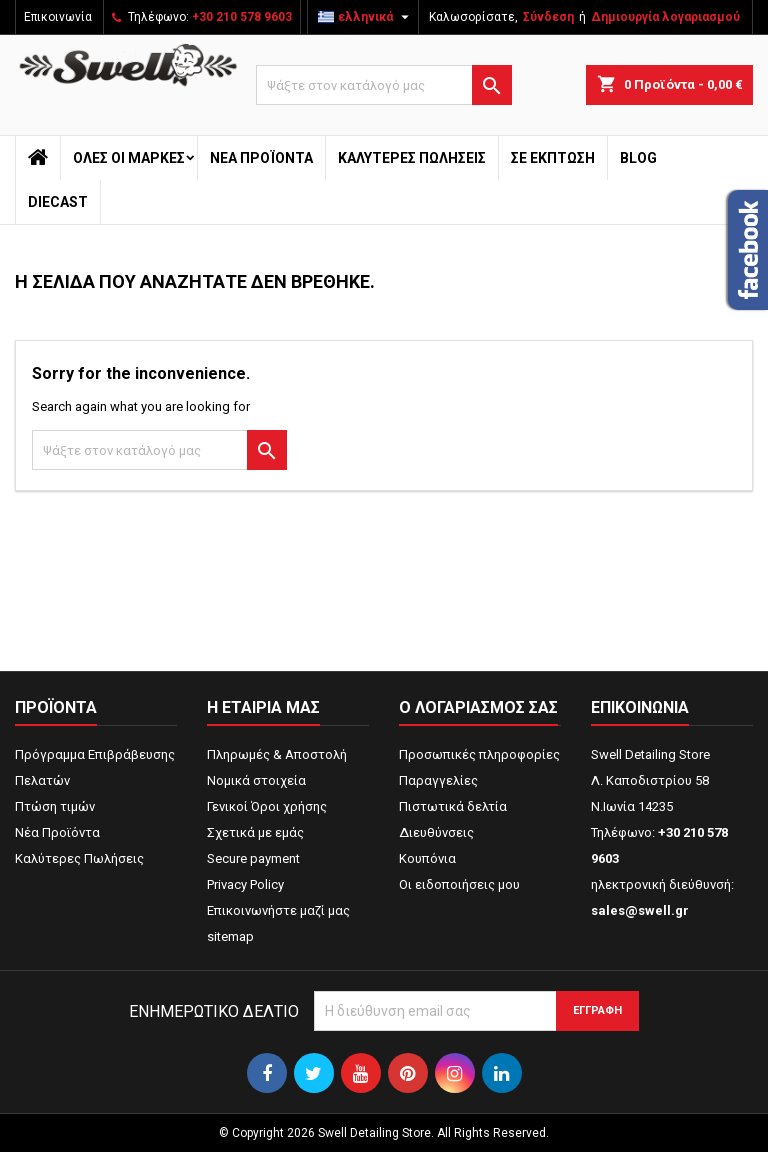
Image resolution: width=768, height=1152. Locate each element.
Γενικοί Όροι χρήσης (267, 806)
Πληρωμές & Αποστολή (277, 754)
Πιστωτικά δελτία (453, 806)
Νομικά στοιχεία (256, 780)
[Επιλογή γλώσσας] (366, 17)
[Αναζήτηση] (384, 85)
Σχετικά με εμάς (255, 832)
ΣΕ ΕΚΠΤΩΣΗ (553, 158)
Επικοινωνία (58, 17)
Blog (638, 158)
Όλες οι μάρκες (129, 158)
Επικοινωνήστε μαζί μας (278, 910)
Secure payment (253, 858)
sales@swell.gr (640, 910)
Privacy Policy (245, 884)
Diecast (58, 202)
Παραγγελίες (438, 780)
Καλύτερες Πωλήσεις (412, 158)
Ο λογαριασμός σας (478, 707)
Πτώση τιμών (55, 806)
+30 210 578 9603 (242, 17)
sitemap (230, 936)
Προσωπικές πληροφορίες (479, 754)
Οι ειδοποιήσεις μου (459, 884)
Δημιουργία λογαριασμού (665, 17)
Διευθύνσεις (436, 832)
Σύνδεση (548, 17)
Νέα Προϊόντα (261, 158)
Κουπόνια (427, 858)
